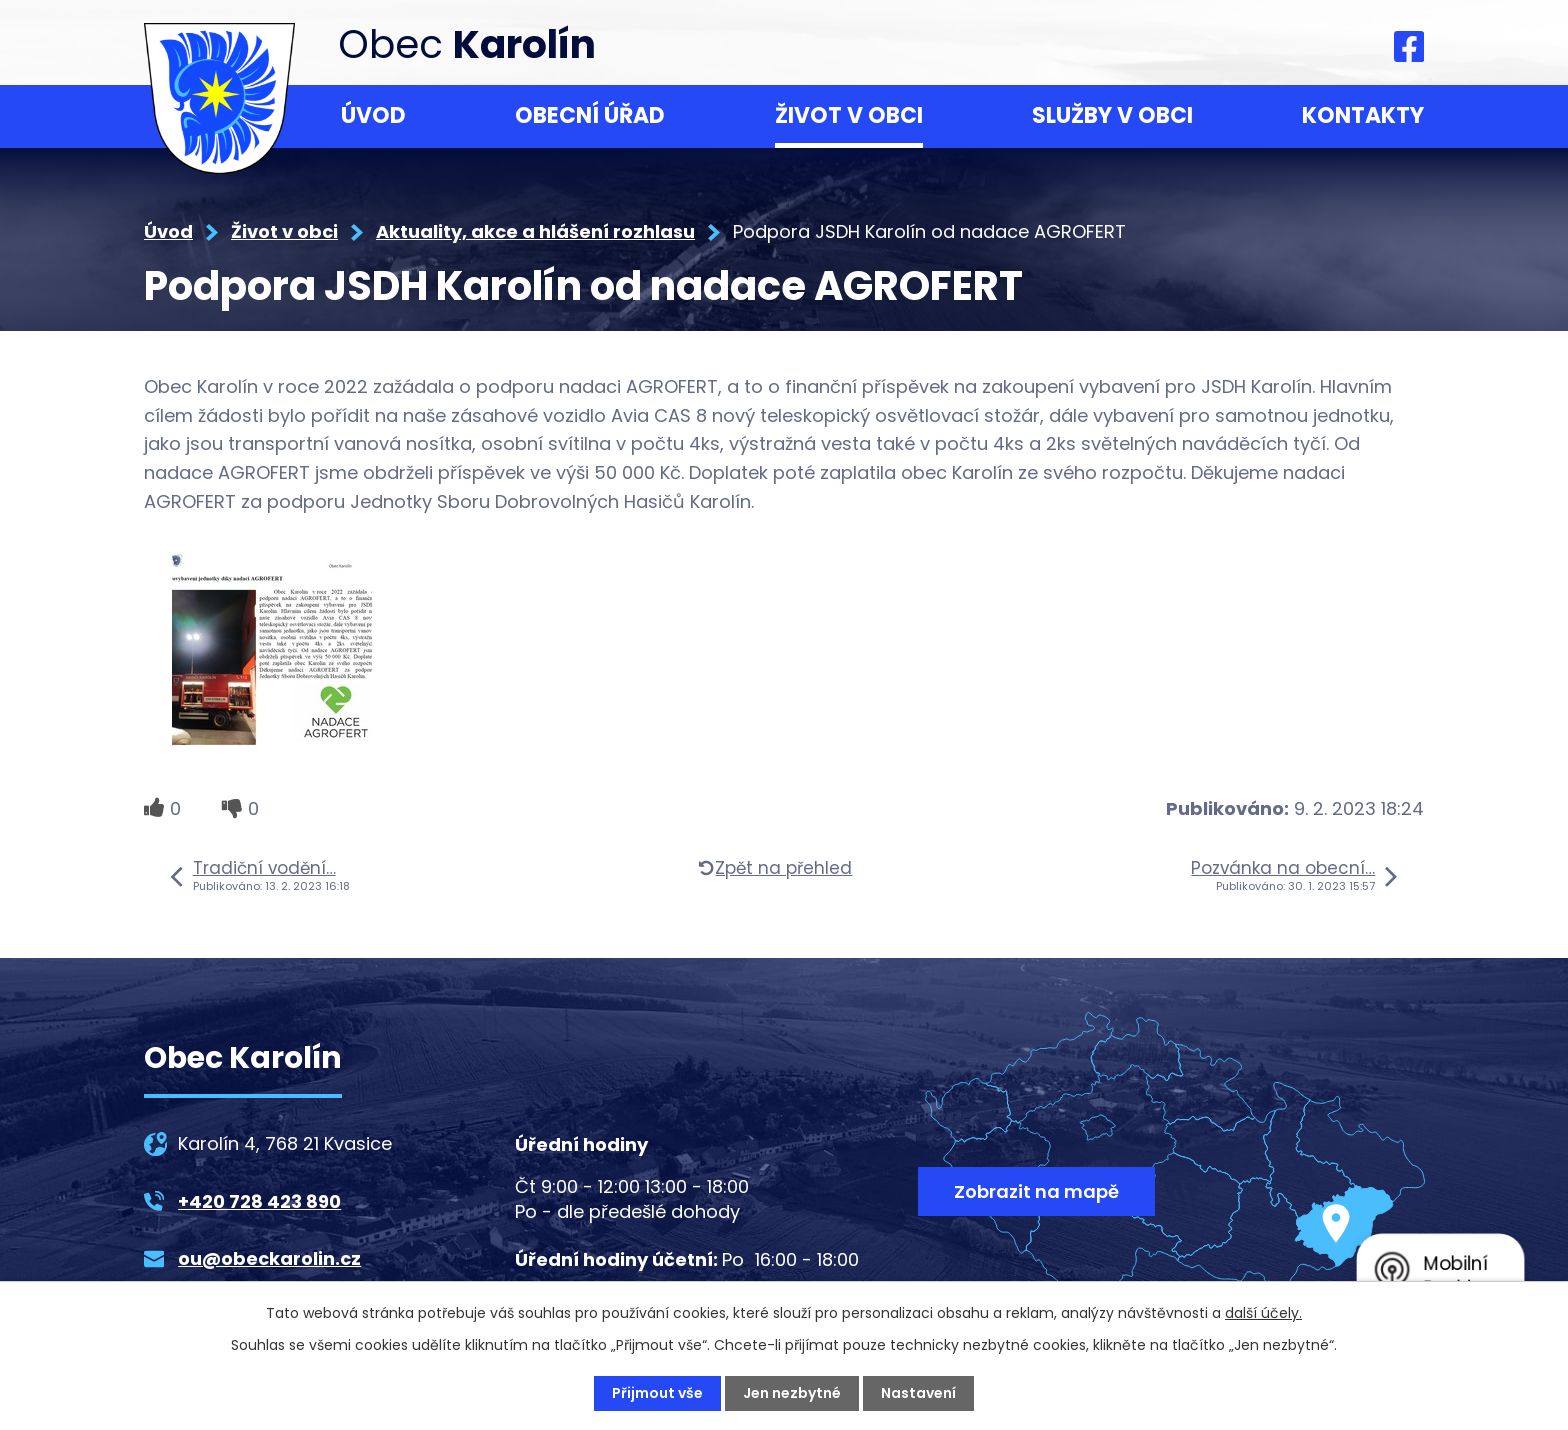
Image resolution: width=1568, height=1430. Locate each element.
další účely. (1263, 1313)
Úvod (373, 115)
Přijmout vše (657, 1393)
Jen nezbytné (792, 1393)
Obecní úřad (590, 115)
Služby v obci (1112, 115)
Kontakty (1363, 115)
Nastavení (918, 1393)
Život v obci (849, 115)
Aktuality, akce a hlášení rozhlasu (535, 231)
